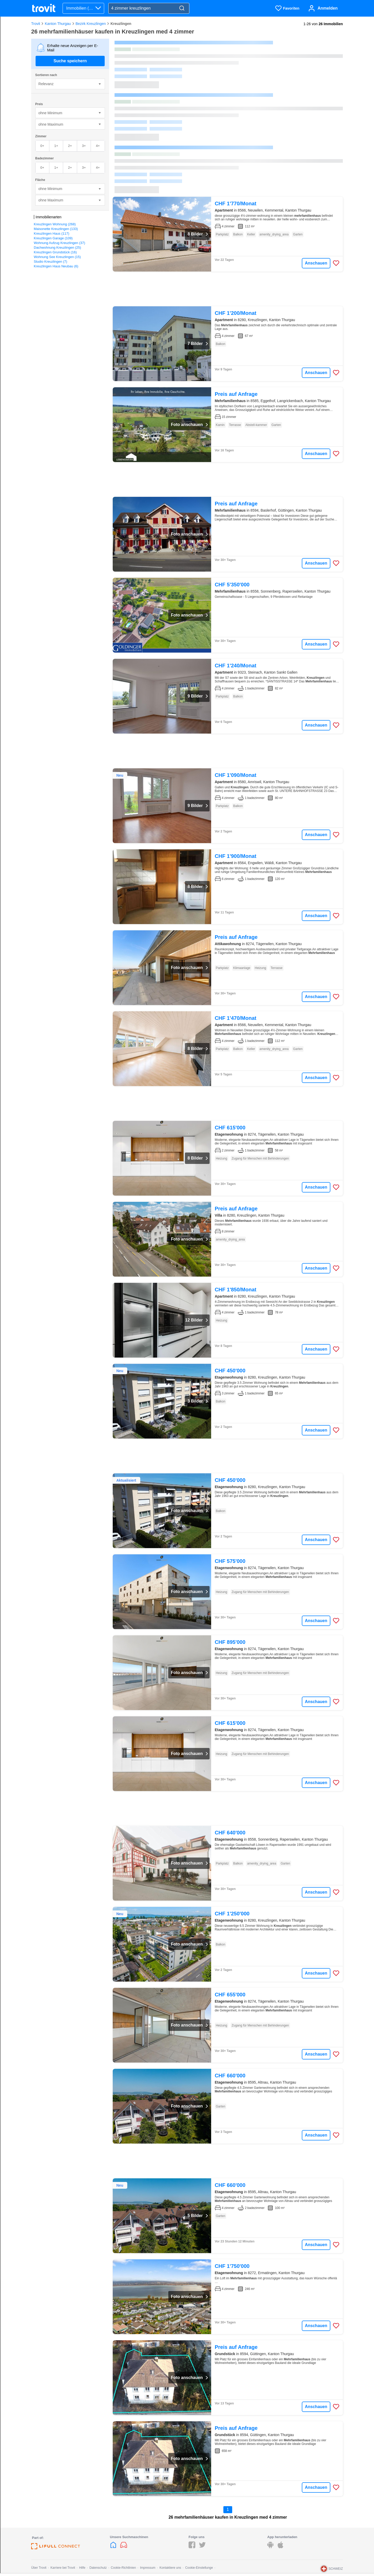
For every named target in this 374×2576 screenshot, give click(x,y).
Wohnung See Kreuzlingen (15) (57, 257)
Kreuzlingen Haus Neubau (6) (56, 266)
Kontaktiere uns (170, 2568)
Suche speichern (70, 61)
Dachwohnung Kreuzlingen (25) (57, 247)
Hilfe (82, 2568)
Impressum (147, 2568)
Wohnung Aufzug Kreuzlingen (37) (59, 243)
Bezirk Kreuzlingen (91, 24)
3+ (84, 146)
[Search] (182, 8)
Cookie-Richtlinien (123, 2568)
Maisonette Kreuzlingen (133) (56, 229)
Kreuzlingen (120, 24)
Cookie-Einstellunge (199, 2568)
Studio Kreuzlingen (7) (50, 261)
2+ (70, 146)
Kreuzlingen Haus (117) (51, 233)
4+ (98, 146)
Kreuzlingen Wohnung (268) (55, 224)
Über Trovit (38, 2568)
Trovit (35, 24)
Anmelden (328, 8)
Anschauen (316, 263)
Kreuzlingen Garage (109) (53, 238)
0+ (42, 146)
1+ (56, 146)
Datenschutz (98, 2568)
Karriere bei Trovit (62, 2568)
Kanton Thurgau (58, 24)
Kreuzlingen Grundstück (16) (55, 252)
